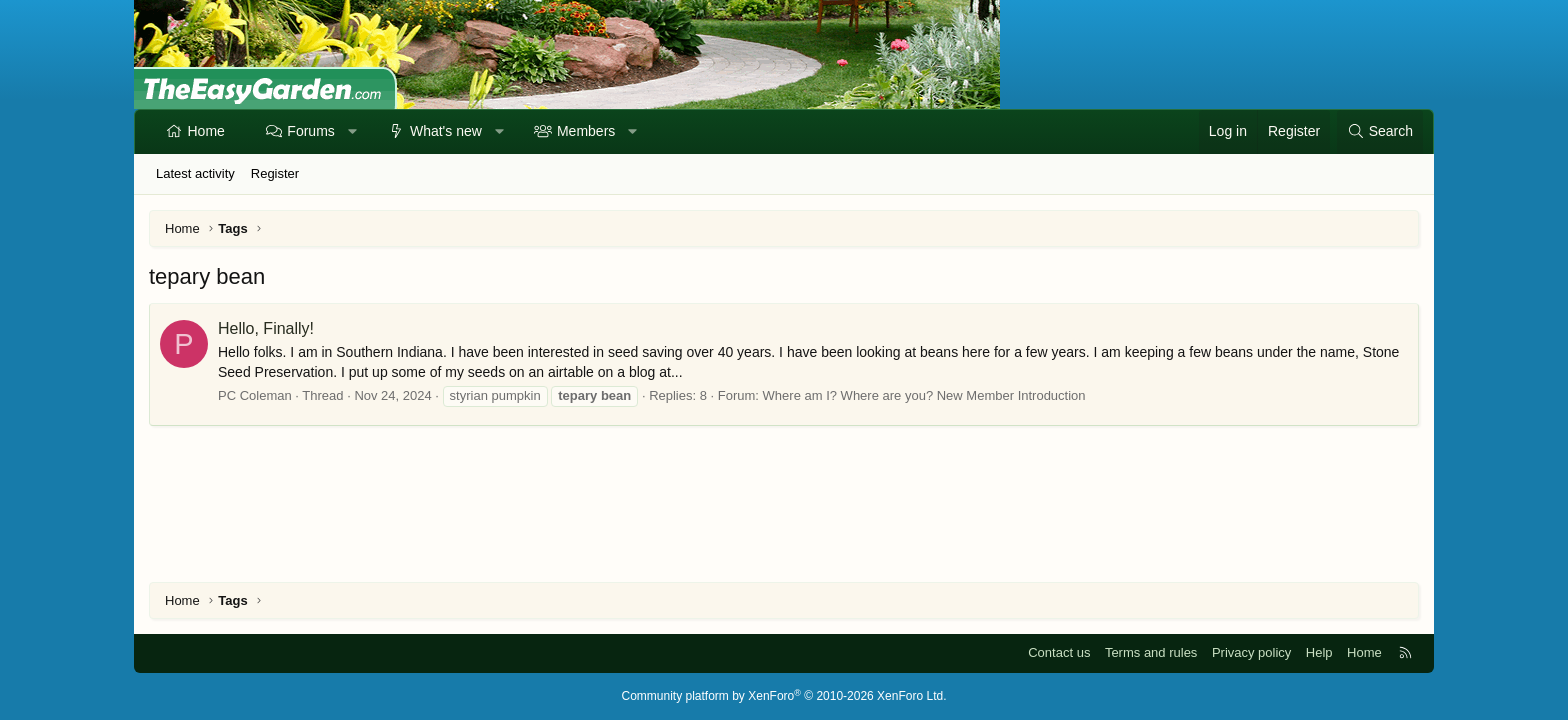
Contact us (1059, 652)
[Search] (1380, 132)
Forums (310, 131)
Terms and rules (1151, 652)
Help (1319, 652)
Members (586, 131)
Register (275, 173)
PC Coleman (255, 395)
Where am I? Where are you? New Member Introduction (924, 395)
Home (206, 131)
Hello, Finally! (266, 328)
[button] (352, 132)
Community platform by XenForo (784, 696)
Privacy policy (1251, 652)
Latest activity (195, 173)
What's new (446, 131)
